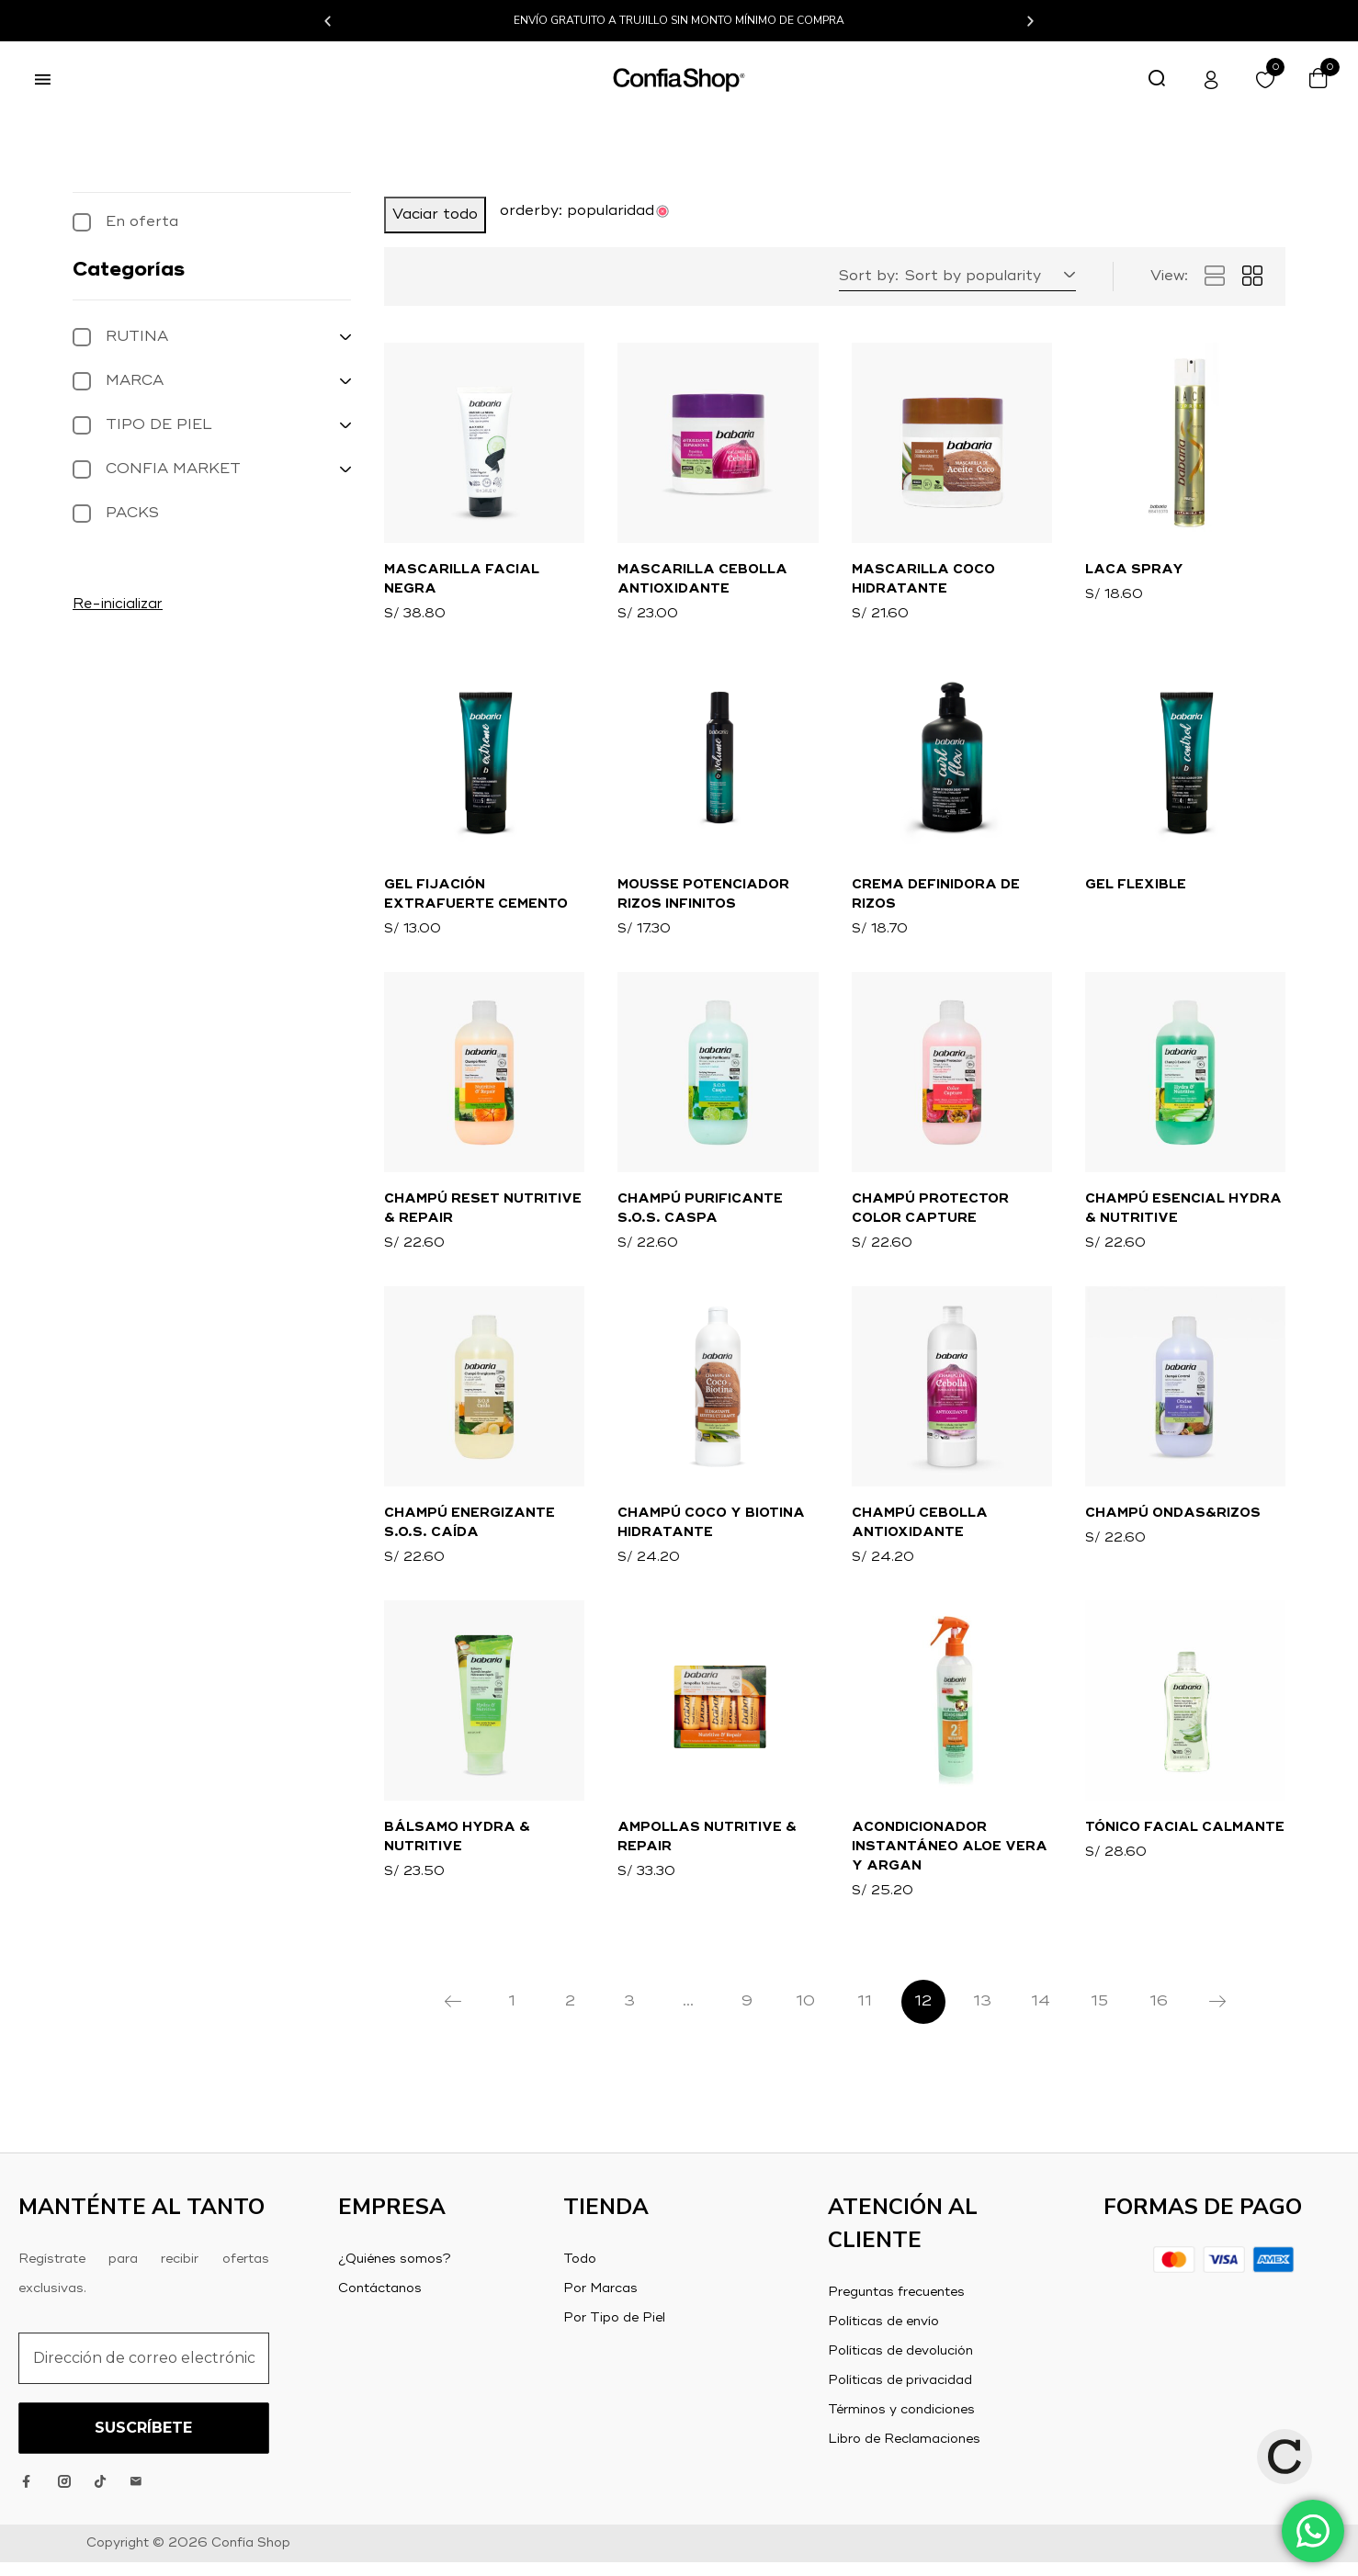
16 (1158, 2015)
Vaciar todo (435, 215)
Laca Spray (1134, 570)
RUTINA (137, 337)
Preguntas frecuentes (896, 2305)
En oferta (142, 222)
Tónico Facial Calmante (1184, 1839)
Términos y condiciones (901, 2423)
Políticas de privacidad (900, 2394)
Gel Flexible (1135, 888)
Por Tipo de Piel (614, 2331)
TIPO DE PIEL (159, 425)
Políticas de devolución (900, 2364)
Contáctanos (380, 2302)
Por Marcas (600, 2302)
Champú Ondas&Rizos (1173, 1522)
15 (1099, 2015)
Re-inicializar (118, 604)
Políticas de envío (883, 2335)
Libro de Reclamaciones (904, 2452)
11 (864, 2015)
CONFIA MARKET (173, 469)
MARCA (135, 381)
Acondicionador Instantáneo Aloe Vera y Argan (949, 1858)
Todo (579, 2272)
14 (1040, 2015)
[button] (327, 21)
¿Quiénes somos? (394, 2272)
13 (982, 2015)
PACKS (132, 513)
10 (805, 2015)
